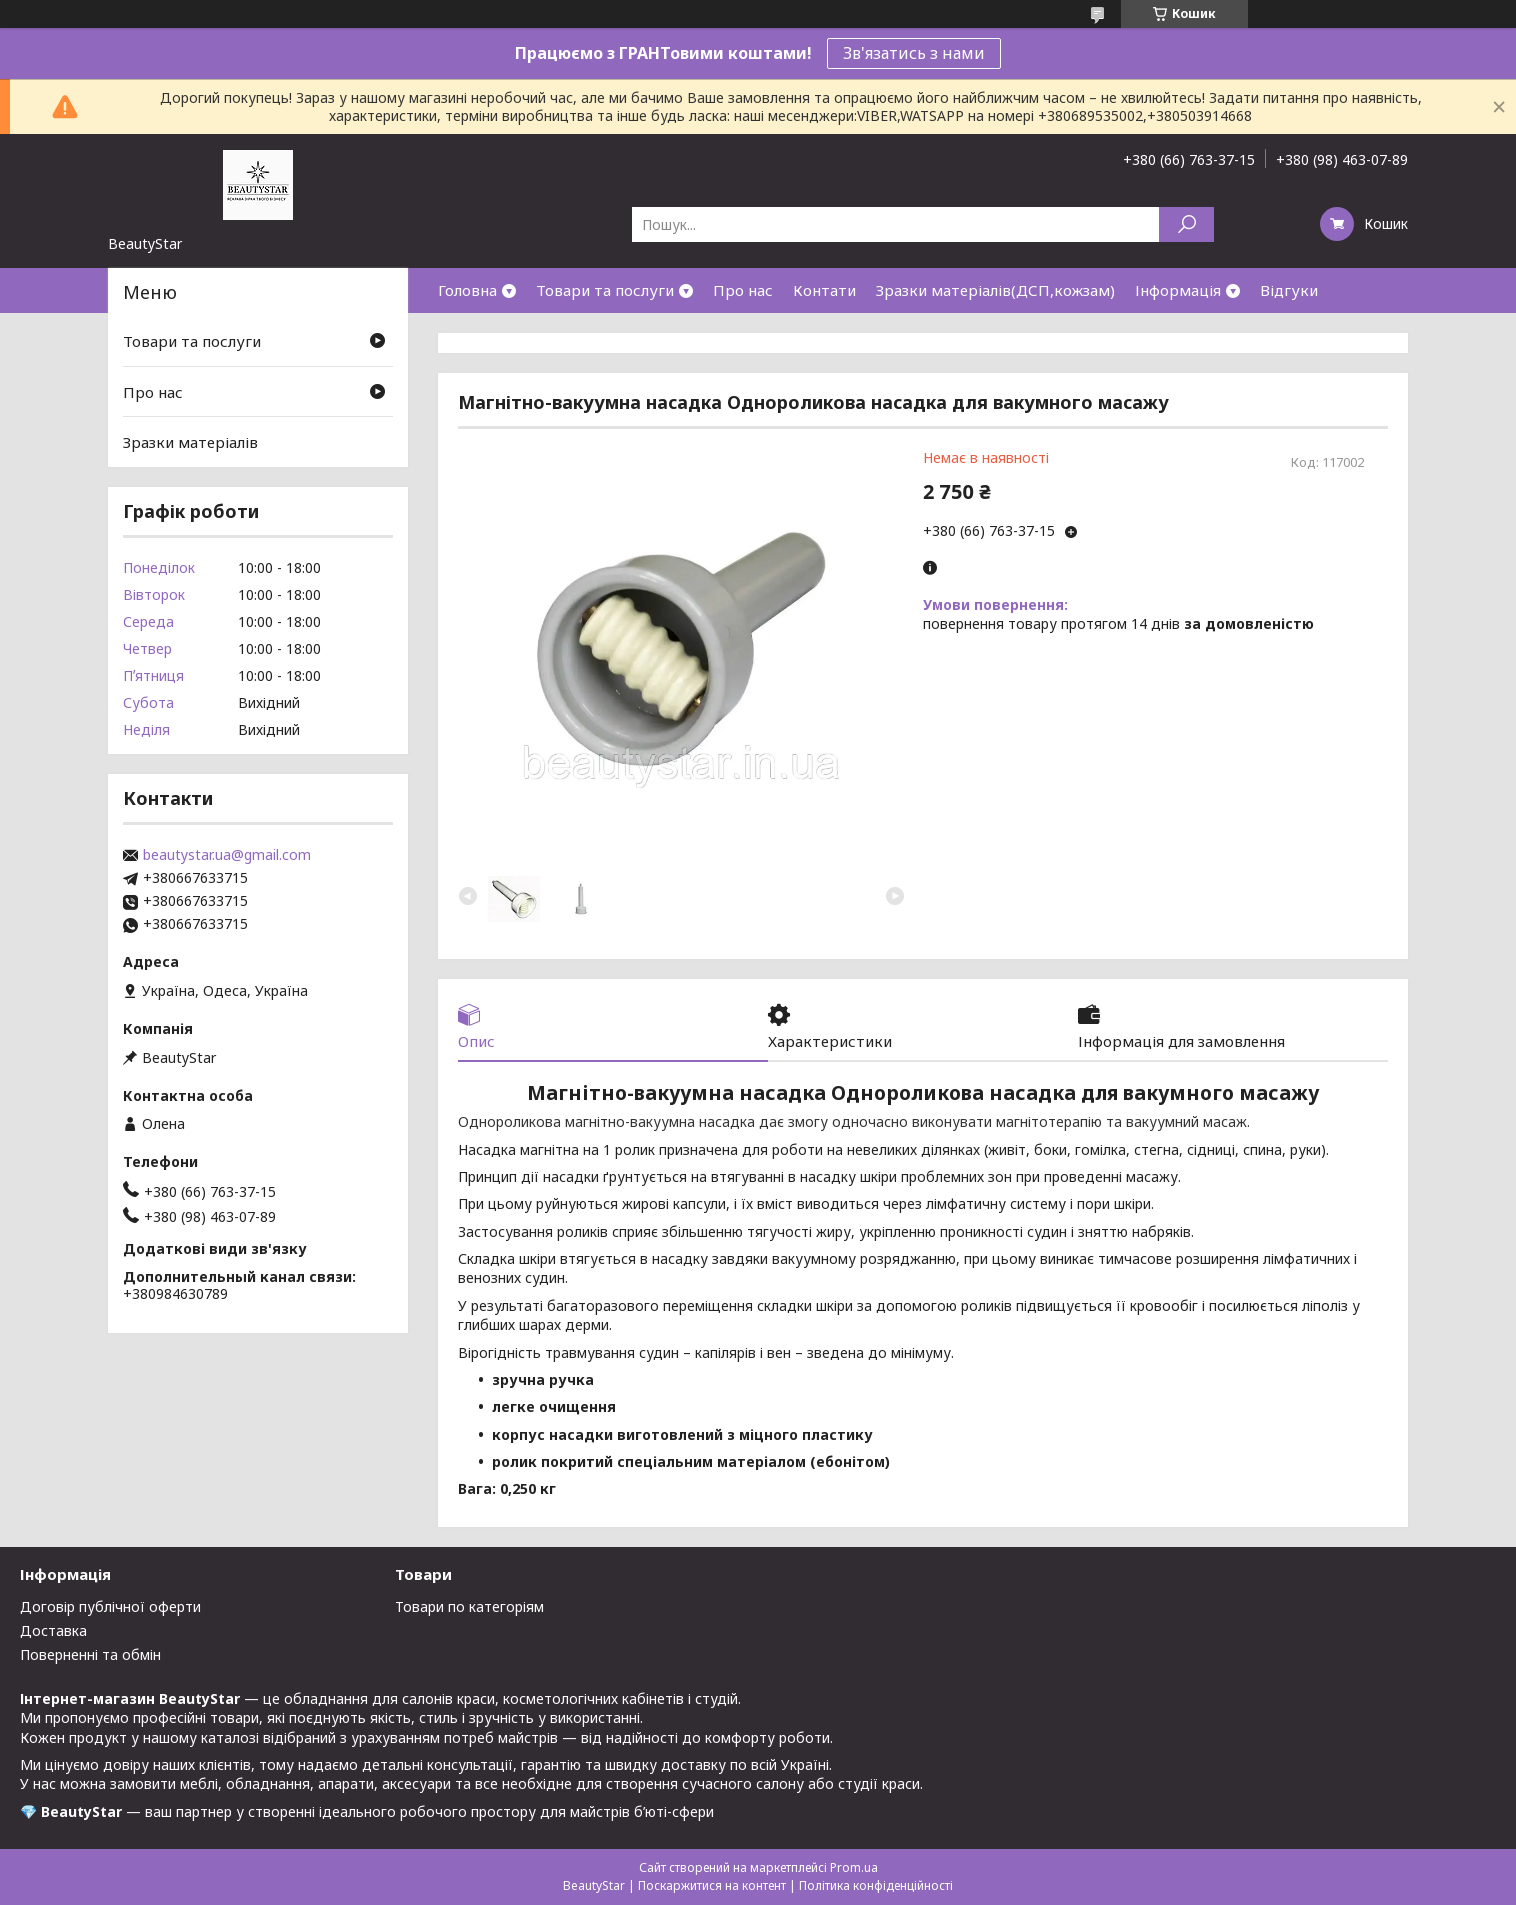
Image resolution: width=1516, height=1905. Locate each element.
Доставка (53, 1630)
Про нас (743, 290)
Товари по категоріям (469, 1606)
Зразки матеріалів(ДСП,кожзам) (995, 290)
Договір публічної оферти (110, 1606)
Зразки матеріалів (190, 442)
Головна (467, 290)
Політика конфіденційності (876, 1885)
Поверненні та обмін (90, 1654)
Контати (824, 290)
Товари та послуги (605, 290)
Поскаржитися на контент (712, 1885)
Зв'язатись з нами (914, 53)
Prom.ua (854, 1867)
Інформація (1178, 290)
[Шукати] (1186, 224)
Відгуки (1289, 290)
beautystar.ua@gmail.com (227, 855)
